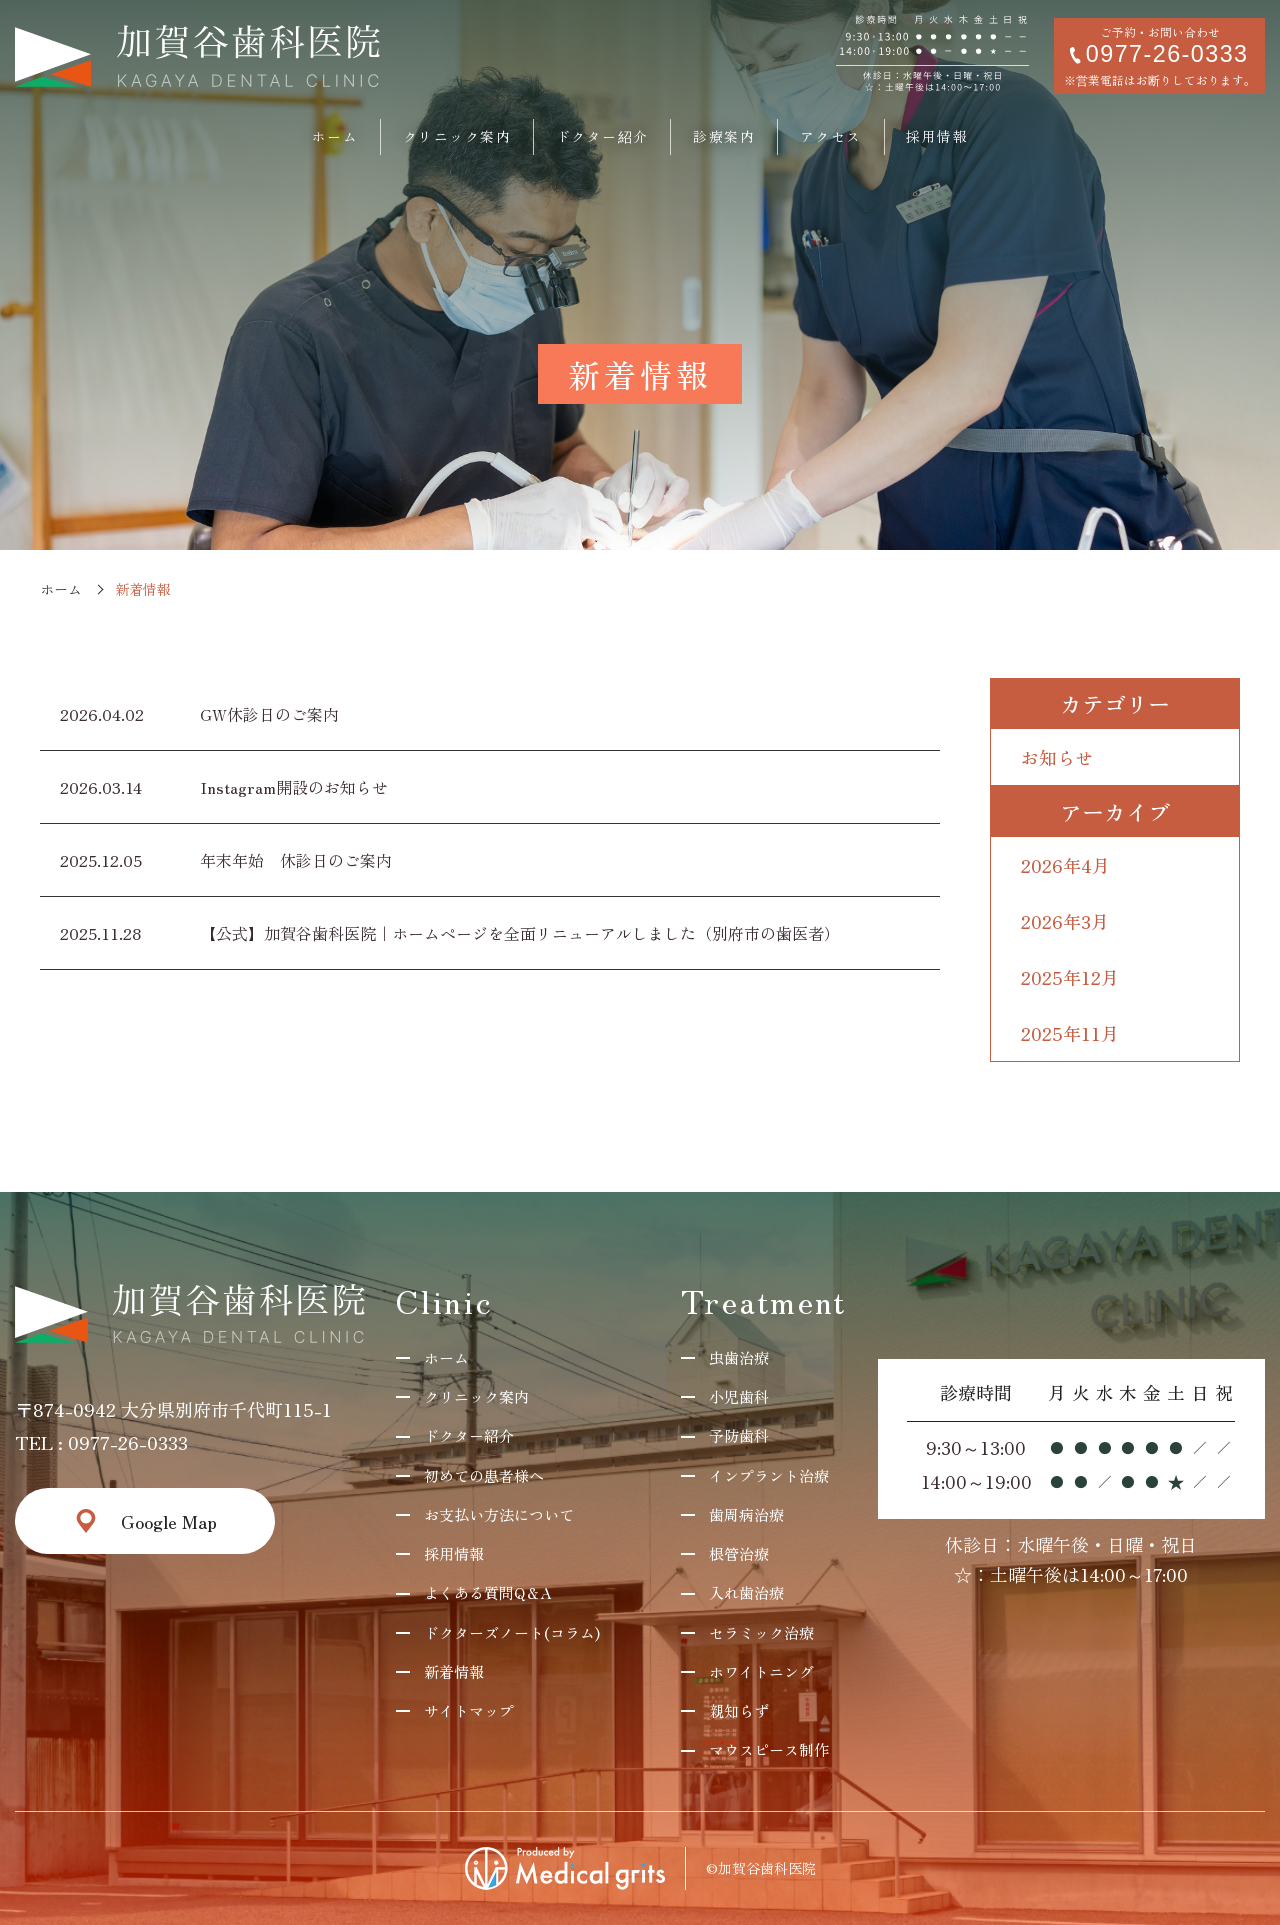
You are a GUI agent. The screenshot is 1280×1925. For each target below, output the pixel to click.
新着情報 (454, 1671)
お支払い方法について (499, 1514)
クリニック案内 (476, 1396)
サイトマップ (469, 1710)
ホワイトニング (761, 1671)
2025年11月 (1070, 1033)
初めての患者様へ (484, 1475)
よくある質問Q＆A (487, 1592)
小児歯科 (739, 1396)
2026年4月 (1065, 865)
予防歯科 (739, 1435)
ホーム (61, 589)
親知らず (739, 1710)
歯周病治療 (746, 1514)
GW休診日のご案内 (269, 714)
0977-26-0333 (128, 1442)
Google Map (169, 1521)
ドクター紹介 (469, 1435)
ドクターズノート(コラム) (512, 1632)
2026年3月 (1065, 921)
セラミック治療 (761, 1632)
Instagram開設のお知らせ (294, 787)
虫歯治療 (739, 1357)
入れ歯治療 (746, 1592)
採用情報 (454, 1553)
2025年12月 (1070, 977)
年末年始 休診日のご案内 (296, 860)
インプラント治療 (769, 1475)
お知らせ (1057, 757)
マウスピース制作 (769, 1749)
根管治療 (739, 1553)
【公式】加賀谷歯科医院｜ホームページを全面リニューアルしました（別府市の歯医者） (520, 933)
